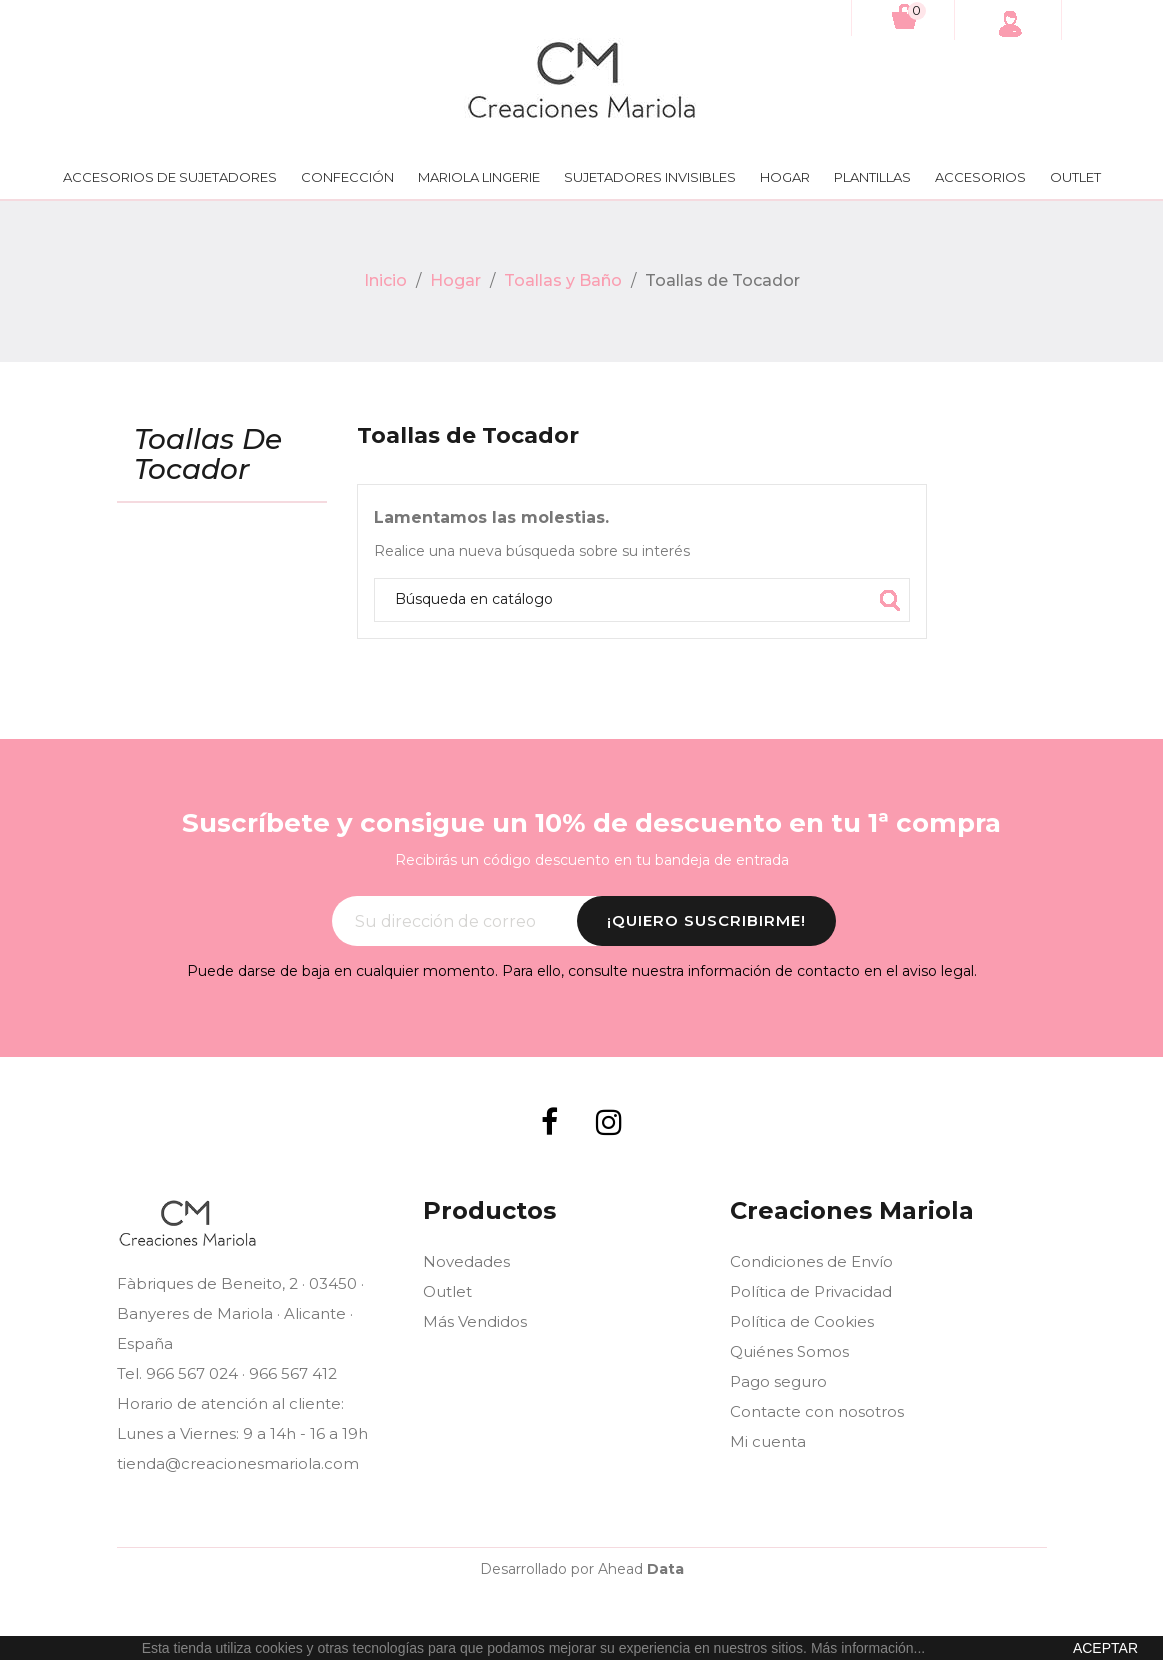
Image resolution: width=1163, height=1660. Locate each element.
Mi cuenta (768, 1441)
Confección (347, 177)
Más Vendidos (475, 1321)
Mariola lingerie (479, 177)
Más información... (868, 1648)
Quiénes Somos (789, 1351)
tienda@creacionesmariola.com (238, 1463)
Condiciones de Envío (811, 1261)
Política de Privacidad (811, 1291)
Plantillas (872, 177)
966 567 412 (293, 1373)
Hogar (785, 177)
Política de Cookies (802, 1321)
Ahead (641, 1569)
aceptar (1105, 1648)
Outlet (1075, 177)
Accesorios (980, 177)
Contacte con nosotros (817, 1411)
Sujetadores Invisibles (650, 177)
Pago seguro (778, 1381)
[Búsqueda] (642, 600)
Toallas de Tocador (208, 455)
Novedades (466, 1261)
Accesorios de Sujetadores (170, 177)
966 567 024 (192, 1373)
